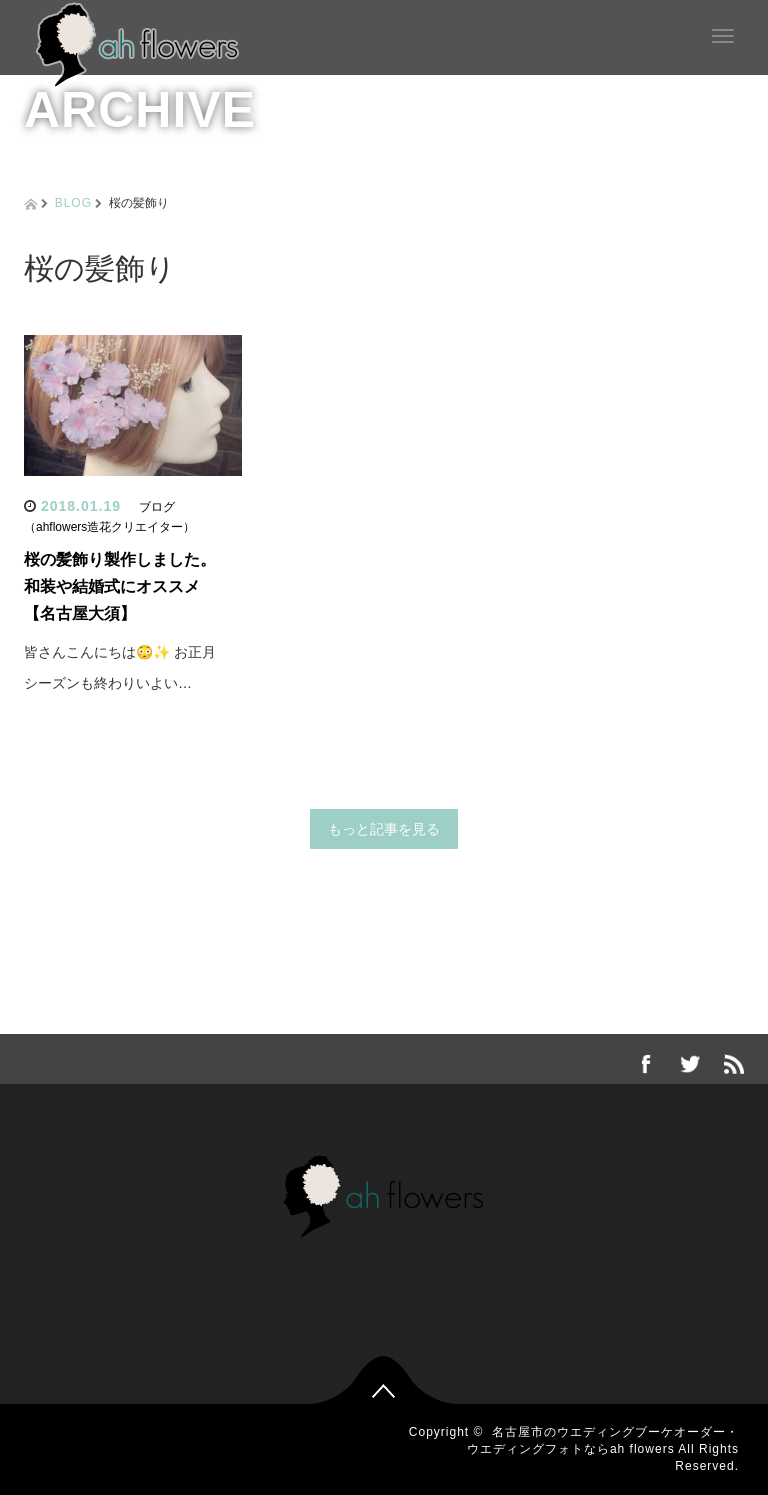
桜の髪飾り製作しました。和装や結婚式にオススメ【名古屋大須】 (120, 586)
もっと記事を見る (384, 829)
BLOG (73, 203)
